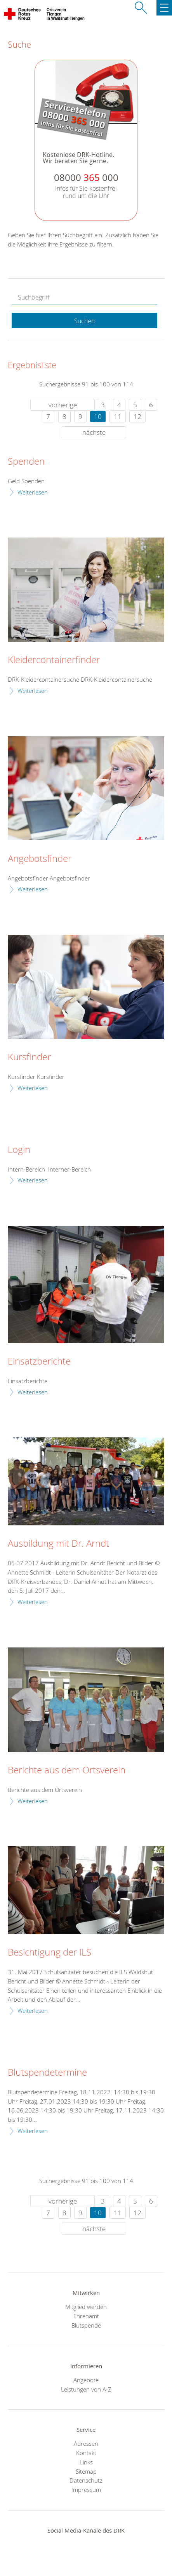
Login (19, 1150)
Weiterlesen (32, 492)
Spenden (26, 461)
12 (137, 416)
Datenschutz (86, 2480)
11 (118, 416)
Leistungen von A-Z (86, 2389)
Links (86, 2462)
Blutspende (86, 2325)
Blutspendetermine (47, 2072)
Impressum (86, 2489)
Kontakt (86, 2453)
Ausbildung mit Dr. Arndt (58, 1543)
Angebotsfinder (39, 859)
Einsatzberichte (39, 1361)
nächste (94, 432)
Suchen (84, 321)
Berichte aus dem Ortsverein (66, 1770)
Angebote (86, 2380)
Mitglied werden (86, 2307)
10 (98, 416)
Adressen (86, 2443)
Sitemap (86, 2471)
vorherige (63, 404)
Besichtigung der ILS (49, 1952)
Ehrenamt (86, 2316)
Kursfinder (29, 1057)
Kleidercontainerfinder (54, 660)
